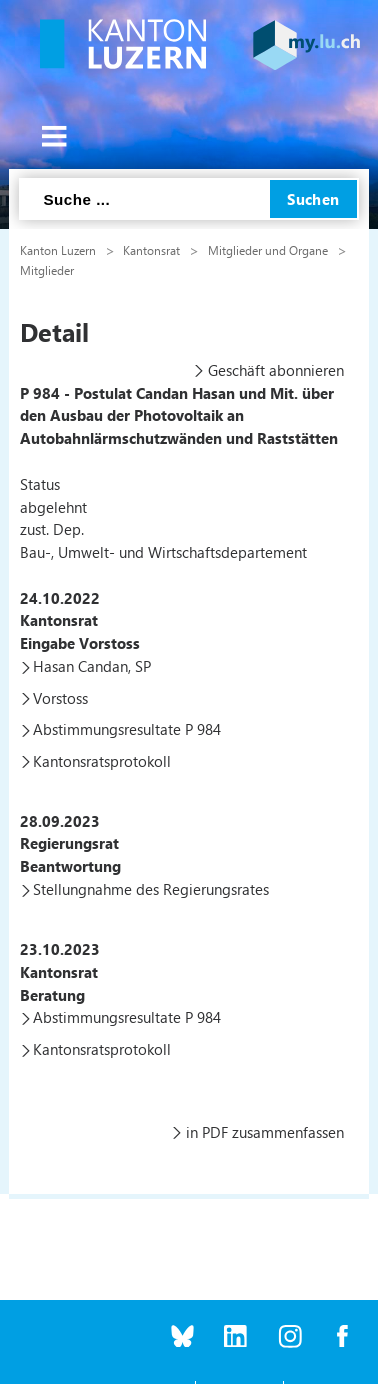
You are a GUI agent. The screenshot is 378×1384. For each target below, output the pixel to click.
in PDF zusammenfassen (265, 1132)
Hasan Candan (80, 666)
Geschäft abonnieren (276, 370)
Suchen (313, 199)
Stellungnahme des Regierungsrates (151, 889)
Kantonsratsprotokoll (102, 761)
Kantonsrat (151, 250)
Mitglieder (47, 270)
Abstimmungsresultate (107, 729)
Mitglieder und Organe (268, 250)
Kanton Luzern (58, 250)
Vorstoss (60, 698)
